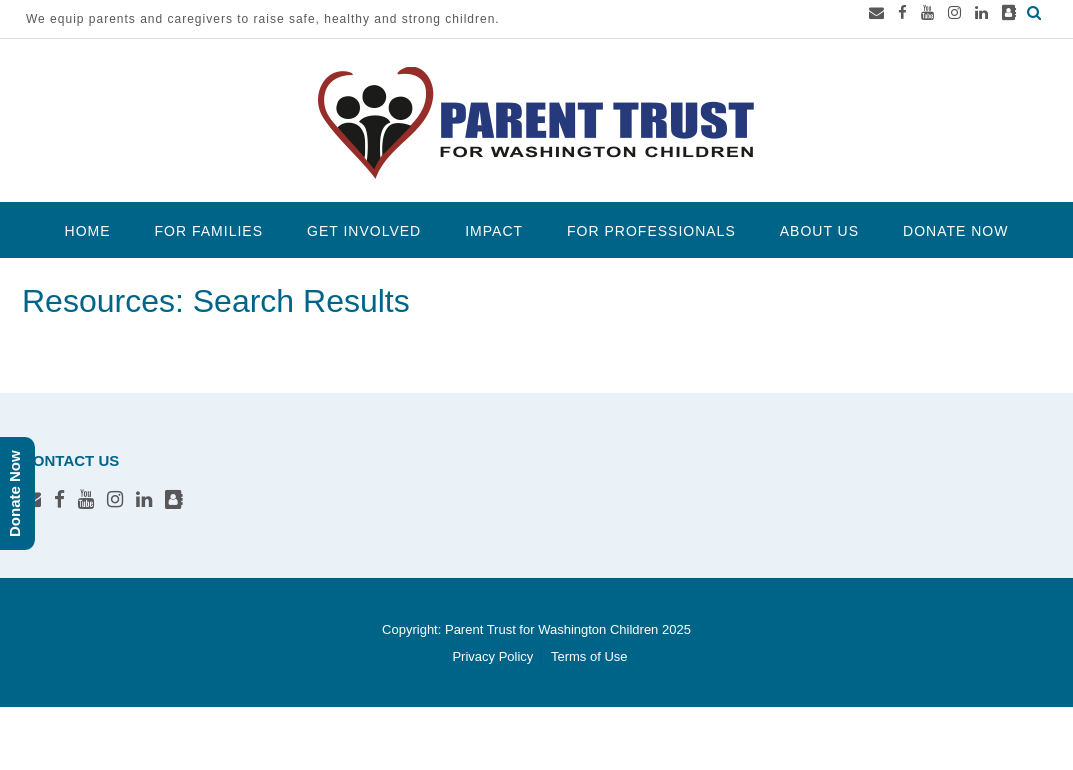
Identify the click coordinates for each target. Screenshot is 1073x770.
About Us (819, 231)
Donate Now (955, 231)
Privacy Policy (492, 656)
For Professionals (651, 231)
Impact (494, 231)
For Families (209, 231)
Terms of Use (589, 656)
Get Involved (364, 231)
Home (88, 231)
